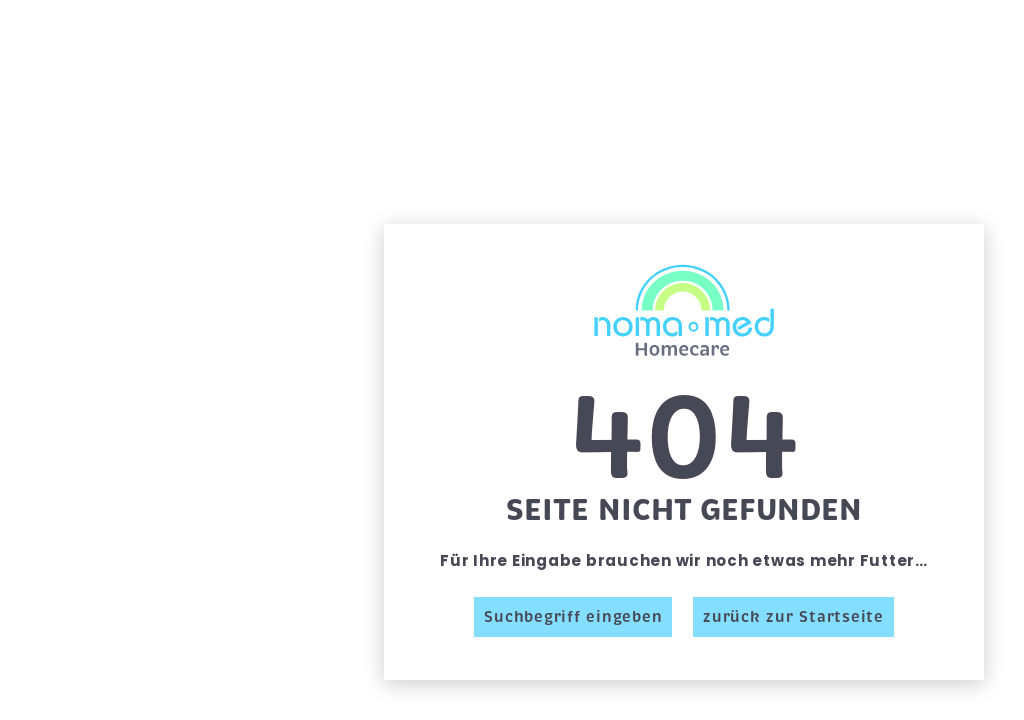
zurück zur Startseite (793, 617)
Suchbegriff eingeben (573, 617)
